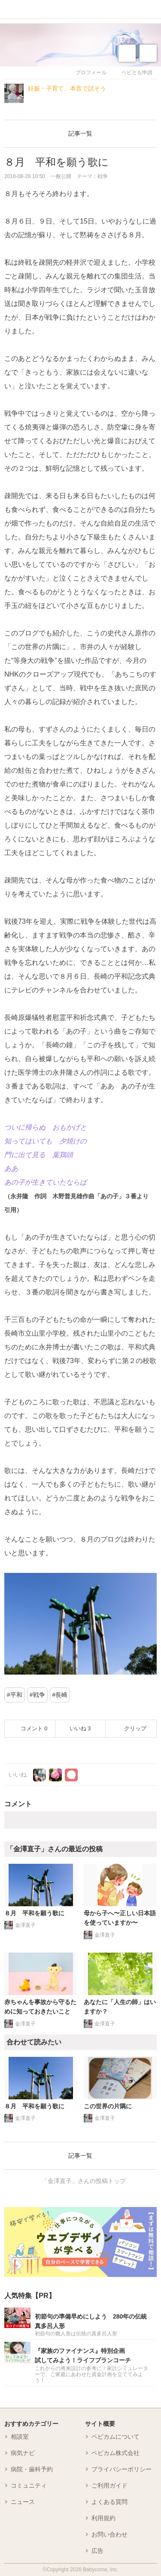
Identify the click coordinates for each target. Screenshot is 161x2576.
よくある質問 (109, 2501)
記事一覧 (80, 133)
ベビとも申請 (137, 73)
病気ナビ (23, 2452)
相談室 (20, 2436)
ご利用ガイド (109, 2485)
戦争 (39, 1694)
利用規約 (103, 2518)
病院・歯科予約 (32, 2469)
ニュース (23, 2501)
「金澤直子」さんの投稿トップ (84, 2180)
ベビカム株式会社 (115, 2452)
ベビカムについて (115, 2436)
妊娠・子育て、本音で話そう (67, 88)
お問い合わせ (109, 2534)
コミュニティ (29, 2485)
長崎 (61, 1694)
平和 (16, 1694)
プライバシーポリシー (121, 2469)
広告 (97, 2550)
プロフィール (91, 73)
